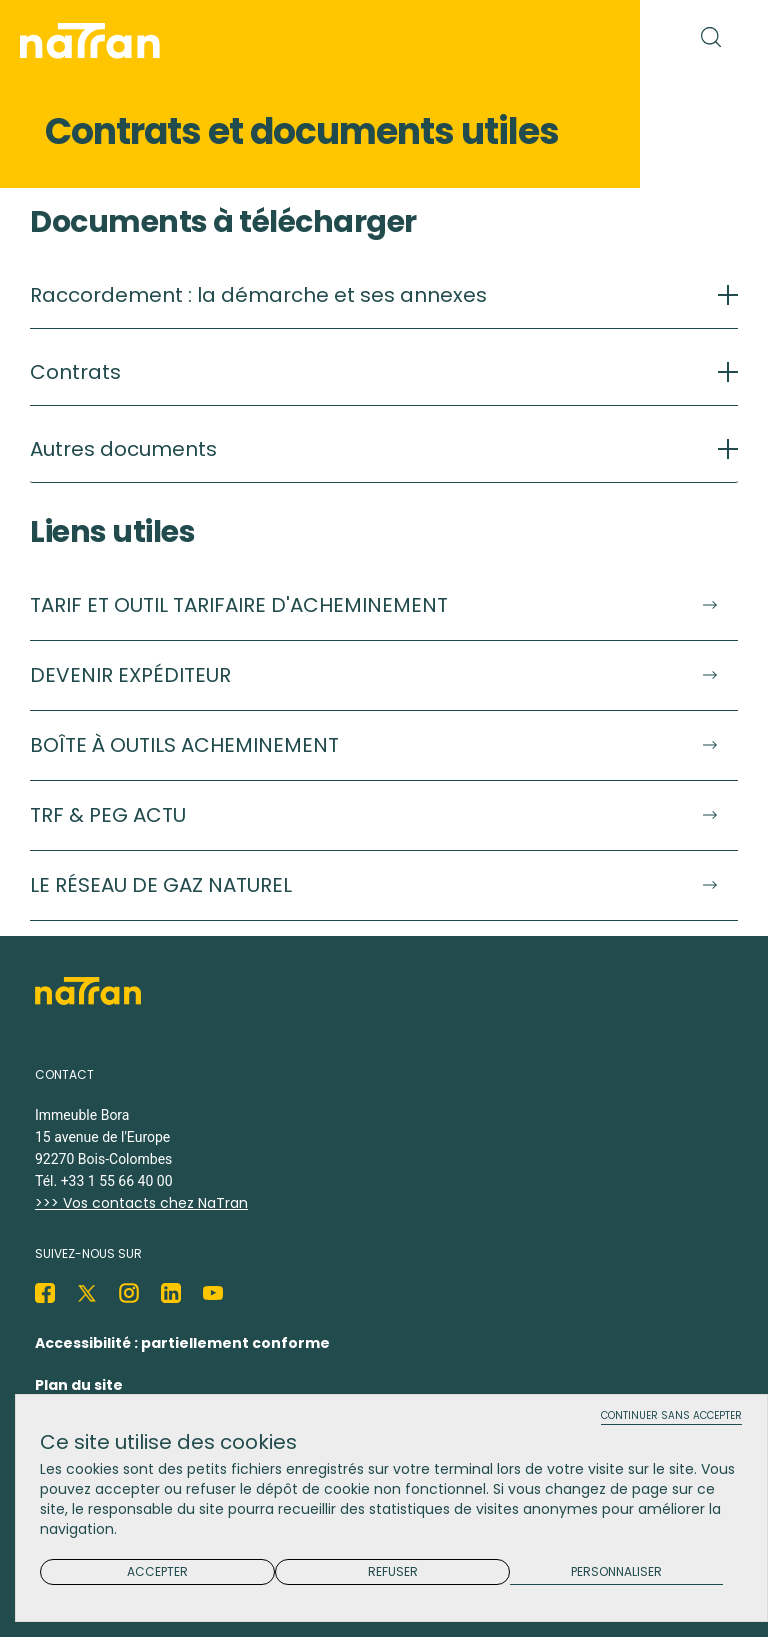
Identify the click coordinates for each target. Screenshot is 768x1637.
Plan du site (79, 1385)
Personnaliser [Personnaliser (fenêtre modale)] (616, 1572)
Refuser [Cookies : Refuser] (393, 1571)
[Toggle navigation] (602, 36)
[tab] (384, 305)
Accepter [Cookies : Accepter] (157, 1571)
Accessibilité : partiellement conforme (182, 1343)
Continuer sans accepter (671, 1416)
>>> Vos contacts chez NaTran (141, 1203)
